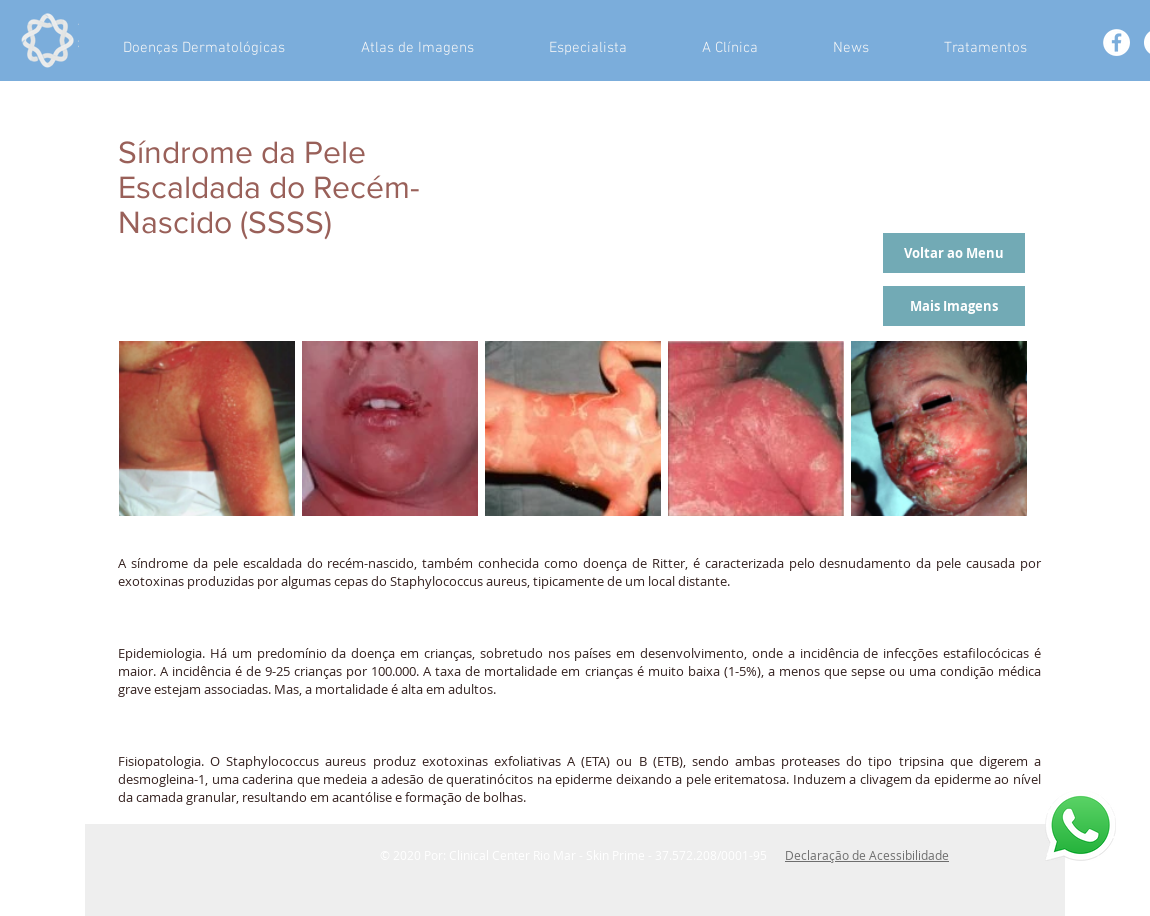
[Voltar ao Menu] (954, 253)
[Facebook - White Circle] (1116, 42)
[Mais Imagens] (954, 306)
